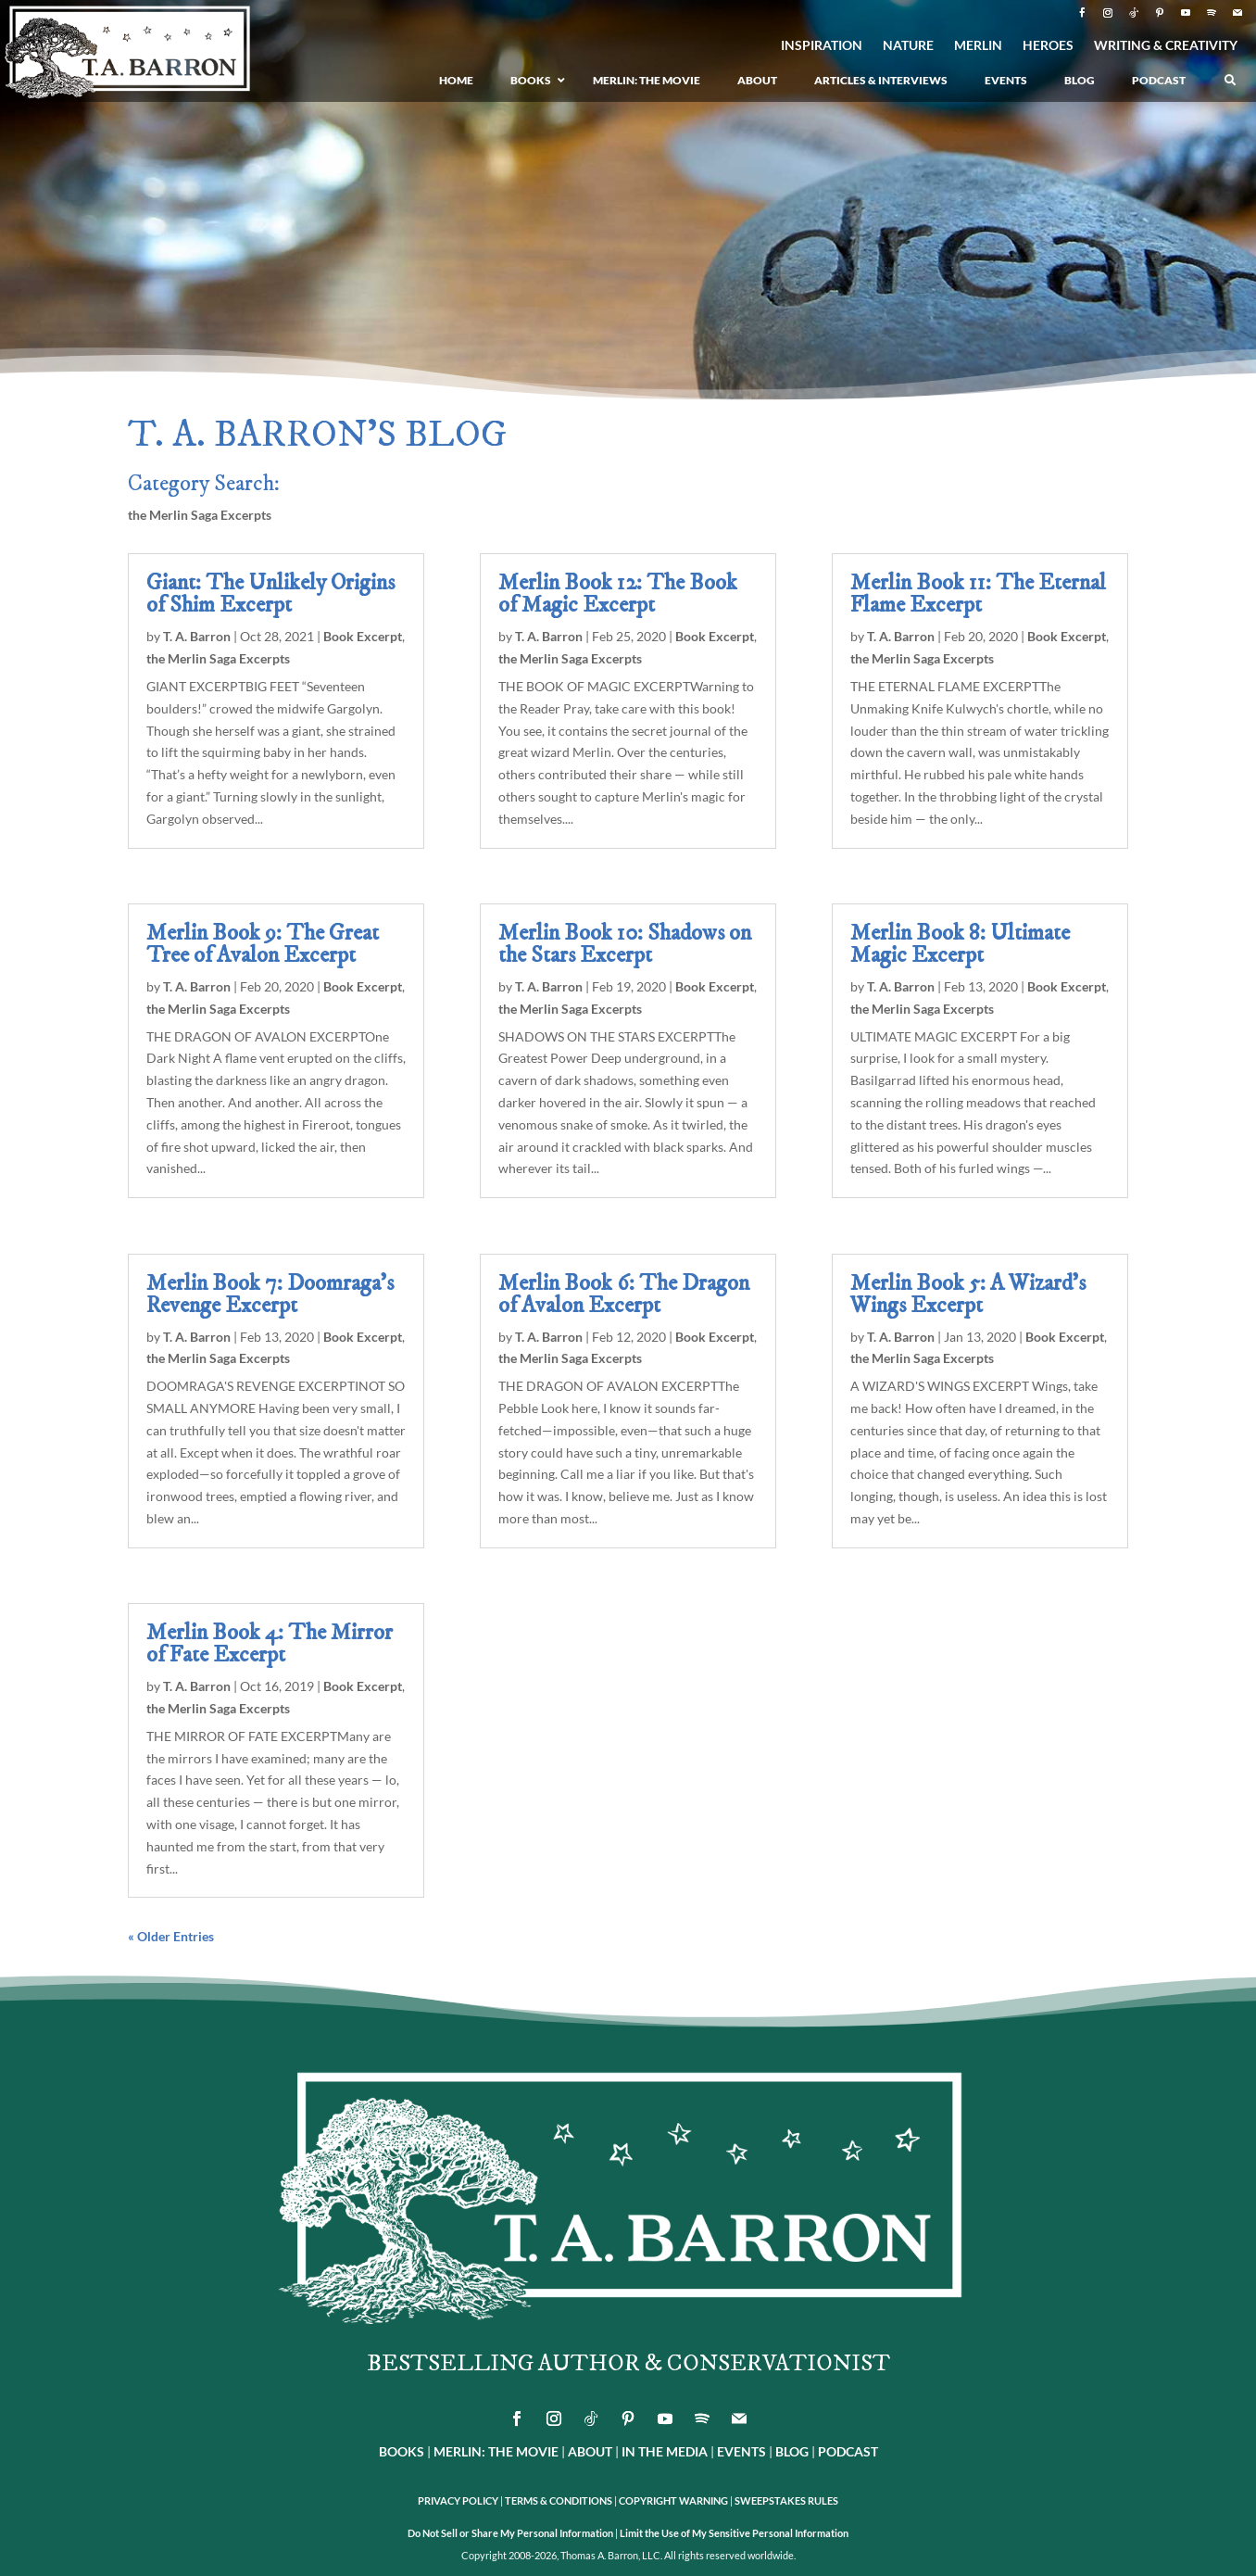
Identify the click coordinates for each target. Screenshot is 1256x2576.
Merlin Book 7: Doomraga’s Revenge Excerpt (270, 1294)
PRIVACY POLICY (458, 2500)
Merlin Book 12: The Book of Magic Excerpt (617, 594)
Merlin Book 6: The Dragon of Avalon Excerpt (623, 1294)
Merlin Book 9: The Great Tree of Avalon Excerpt (262, 944)
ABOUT (590, 2451)
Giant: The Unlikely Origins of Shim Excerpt (270, 594)
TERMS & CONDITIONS (558, 2500)
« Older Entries (171, 1936)
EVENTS (741, 2451)
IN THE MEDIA (665, 2451)
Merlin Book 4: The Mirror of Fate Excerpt (269, 1644)
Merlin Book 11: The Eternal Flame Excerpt (978, 594)
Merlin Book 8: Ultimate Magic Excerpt (960, 944)
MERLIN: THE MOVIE (496, 2451)
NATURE (908, 46)
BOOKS (401, 2451)
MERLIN (978, 46)
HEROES (1048, 46)
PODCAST (848, 2451)
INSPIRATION (821, 46)
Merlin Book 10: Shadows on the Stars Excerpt (624, 944)
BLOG (792, 2451)
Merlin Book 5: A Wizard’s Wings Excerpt (968, 1294)
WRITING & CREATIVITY (1165, 46)
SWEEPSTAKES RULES (786, 2500)
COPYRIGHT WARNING (673, 2500)
